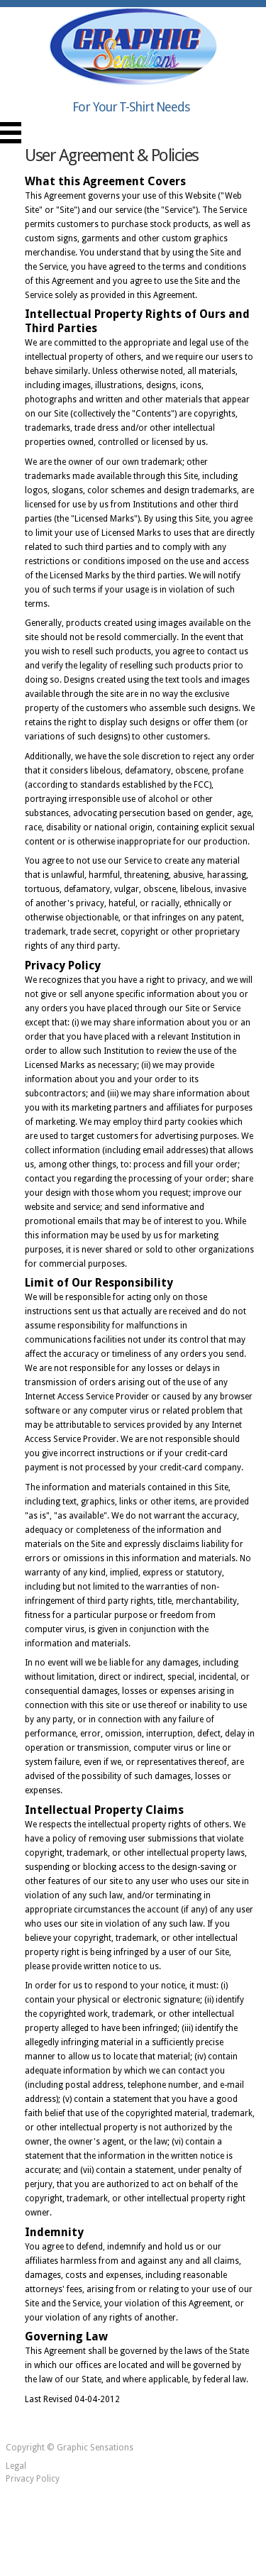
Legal (16, 2466)
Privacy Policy (33, 2479)
